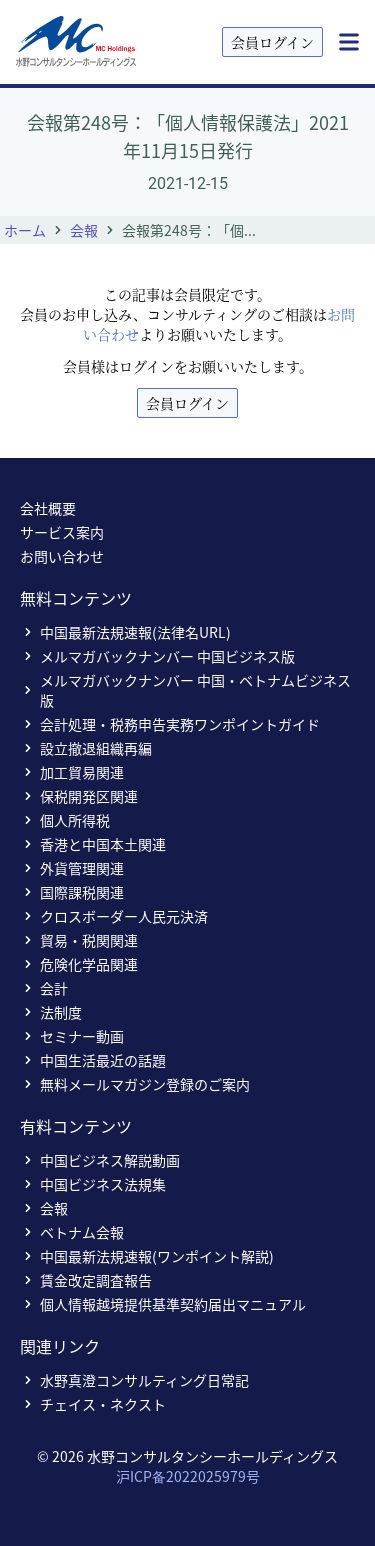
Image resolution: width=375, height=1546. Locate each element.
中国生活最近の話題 (93, 1060)
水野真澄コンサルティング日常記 (134, 1380)
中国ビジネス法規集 (93, 1184)
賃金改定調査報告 (86, 1280)
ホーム (25, 230)
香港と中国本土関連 (93, 844)
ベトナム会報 (72, 1232)
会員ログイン (272, 42)
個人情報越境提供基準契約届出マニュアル (163, 1304)
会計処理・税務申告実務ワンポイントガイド (170, 724)
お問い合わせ (62, 556)
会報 (84, 230)
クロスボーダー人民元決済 (114, 916)
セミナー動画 (72, 1036)
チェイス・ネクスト (93, 1404)
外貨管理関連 (72, 868)
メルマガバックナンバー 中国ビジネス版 (157, 656)
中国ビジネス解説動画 (100, 1160)
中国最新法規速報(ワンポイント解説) (147, 1256)
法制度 (51, 1012)
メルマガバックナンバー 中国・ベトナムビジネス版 (185, 690)
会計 (44, 988)
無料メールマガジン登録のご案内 (135, 1084)
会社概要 (48, 508)
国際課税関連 (72, 892)
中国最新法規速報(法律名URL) (125, 632)
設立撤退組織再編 (86, 748)
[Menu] (349, 42)
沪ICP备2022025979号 (188, 1476)
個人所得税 (65, 820)
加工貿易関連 (72, 772)
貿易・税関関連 (79, 940)
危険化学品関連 (79, 964)
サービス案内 (62, 532)
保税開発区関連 (79, 796)
